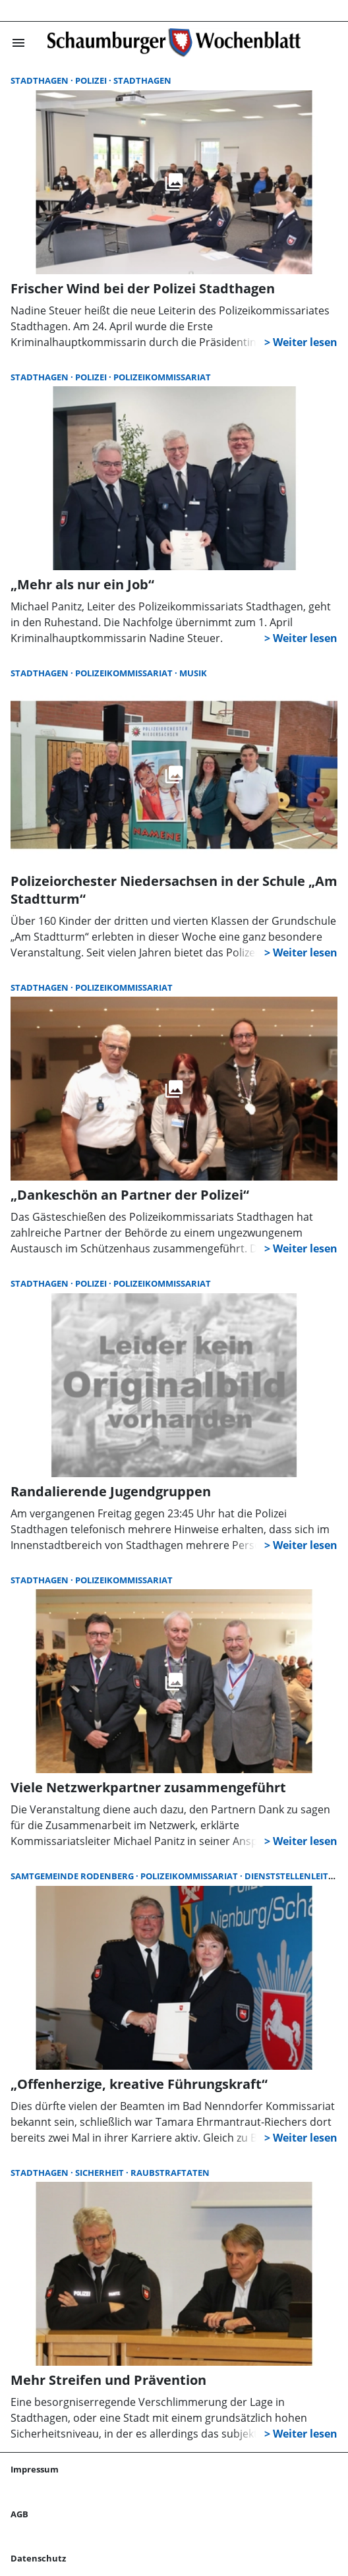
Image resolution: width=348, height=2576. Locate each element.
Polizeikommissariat (162, 377)
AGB (19, 2514)
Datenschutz (38, 2558)
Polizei (92, 80)
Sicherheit (100, 2173)
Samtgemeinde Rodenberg (73, 1876)
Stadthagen (41, 80)
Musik (193, 673)
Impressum (35, 2469)
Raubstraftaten (170, 2173)
